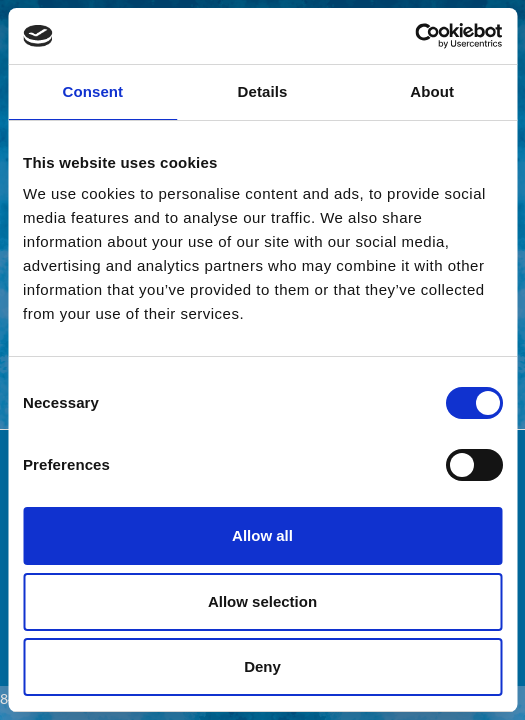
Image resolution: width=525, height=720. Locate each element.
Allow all (262, 535)
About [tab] (432, 91)
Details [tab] (263, 91)
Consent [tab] (92, 91)
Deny (262, 666)
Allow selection (262, 601)
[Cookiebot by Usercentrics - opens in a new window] (414, 36)
